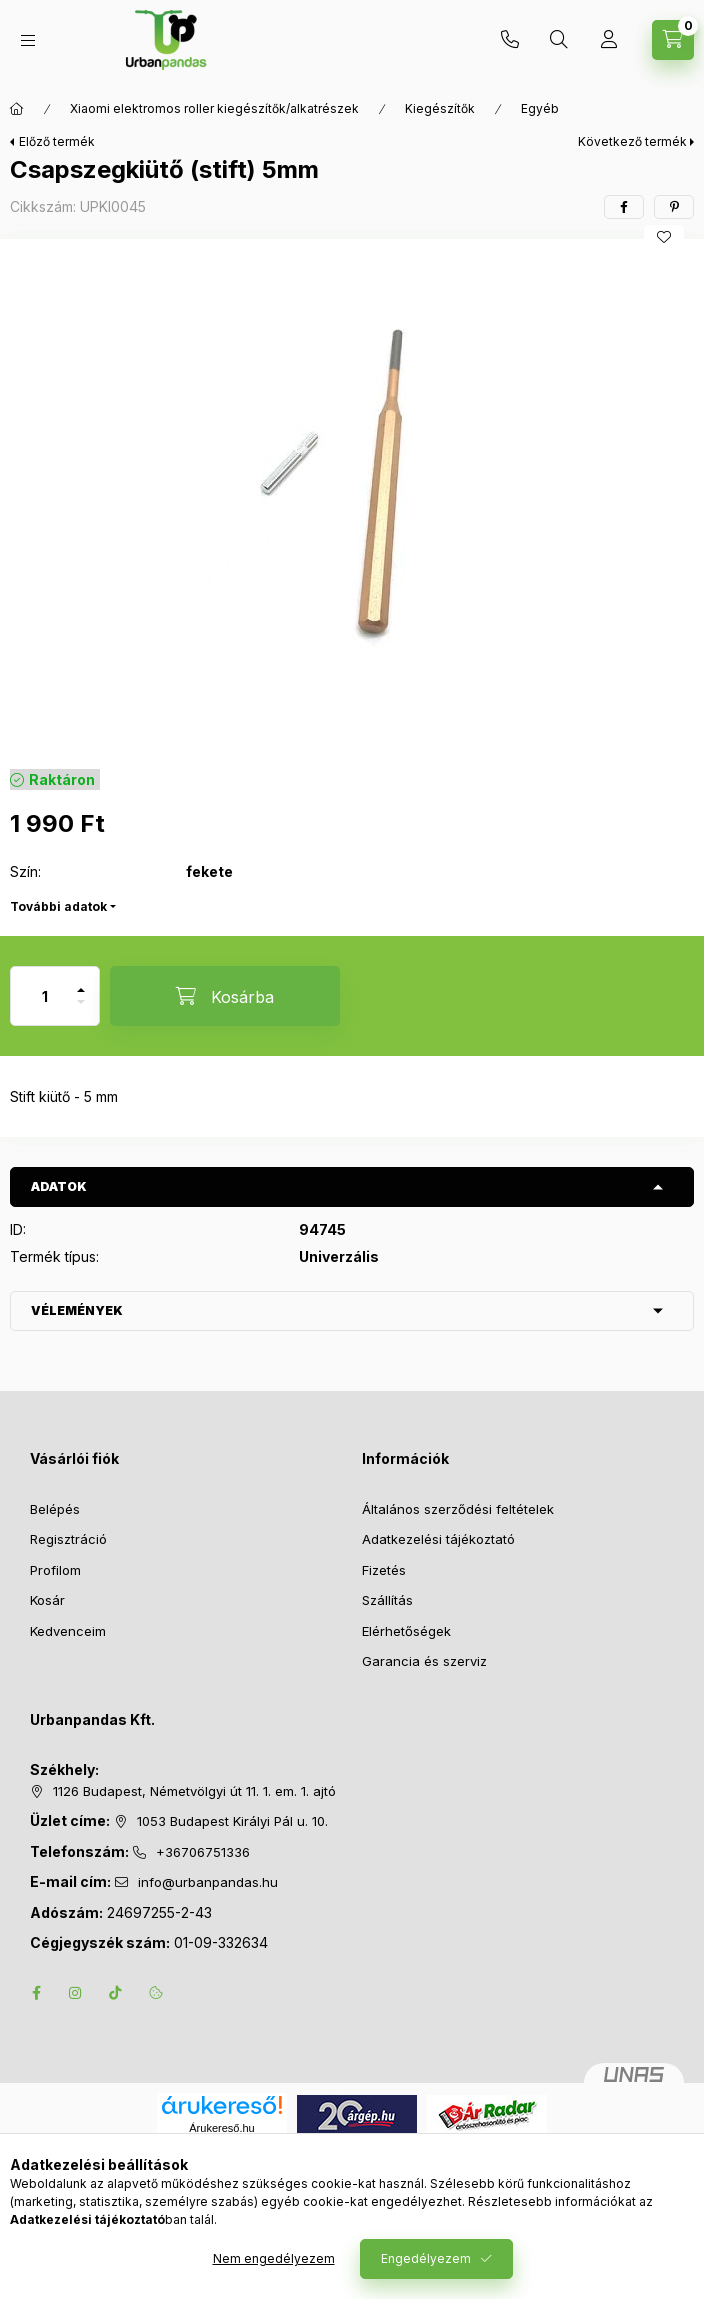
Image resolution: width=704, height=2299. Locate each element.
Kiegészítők (440, 108)
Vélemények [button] (77, 1310)
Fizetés (384, 1570)
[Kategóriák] (28, 40)
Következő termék (632, 141)
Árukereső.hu (221, 2128)
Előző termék (57, 141)
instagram (76, 1993)
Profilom (55, 1570)
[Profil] (609, 40)
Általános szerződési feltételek (458, 1509)
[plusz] (81, 981)
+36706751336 (510, 40)
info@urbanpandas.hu (208, 1882)
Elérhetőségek (406, 1631)
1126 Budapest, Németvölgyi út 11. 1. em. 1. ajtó (194, 1791)
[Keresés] (559, 40)
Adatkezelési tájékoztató (438, 1539)
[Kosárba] (225, 996)
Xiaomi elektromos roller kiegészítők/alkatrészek (214, 108)
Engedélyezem (426, 2258)
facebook (36, 1993)
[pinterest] (674, 207)
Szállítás (387, 1600)
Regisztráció (68, 1539)
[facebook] (624, 207)
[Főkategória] (17, 109)
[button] (352, 499)
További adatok (58, 906)
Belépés (55, 1509)
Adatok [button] (59, 1186)
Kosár (47, 1600)
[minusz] (81, 1010)
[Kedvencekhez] (664, 237)
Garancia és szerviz (424, 1661)
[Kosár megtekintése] (673, 40)
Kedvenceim (68, 1631)
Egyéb (540, 108)
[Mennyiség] (45, 996)
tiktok (116, 1993)
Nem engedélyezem (274, 2258)
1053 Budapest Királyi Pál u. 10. (232, 1821)
